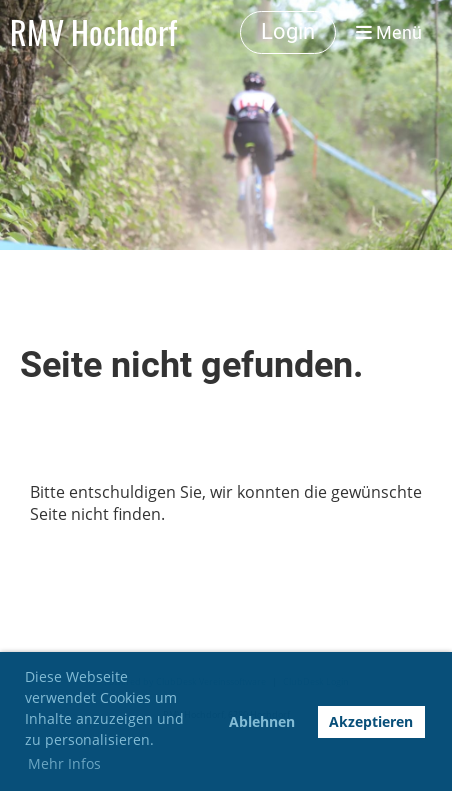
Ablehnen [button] (262, 721)
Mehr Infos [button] (64, 763)
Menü (389, 32)
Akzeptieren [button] (371, 721)
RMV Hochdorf (93, 32)
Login (288, 31)
